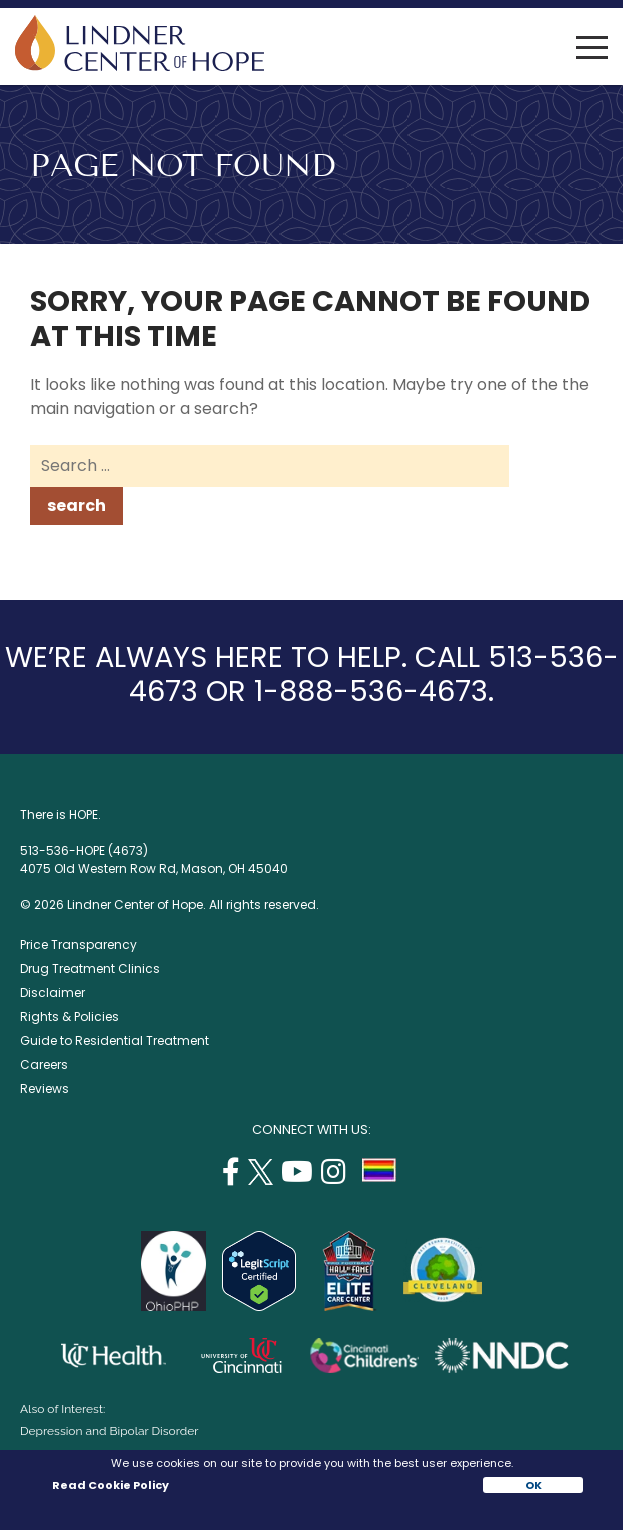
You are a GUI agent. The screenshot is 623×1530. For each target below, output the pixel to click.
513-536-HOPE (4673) (84, 850)
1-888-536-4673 (371, 691)
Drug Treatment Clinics (90, 968)
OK (533, 1485)
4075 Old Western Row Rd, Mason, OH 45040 (154, 868)
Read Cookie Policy (109, 1485)
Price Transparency (78, 944)
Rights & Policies (69, 1016)
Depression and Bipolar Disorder (109, 1431)
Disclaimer (52, 992)
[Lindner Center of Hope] (139, 65)
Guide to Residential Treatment (114, 1040)
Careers (44, 1064)
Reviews (44, 1088)
